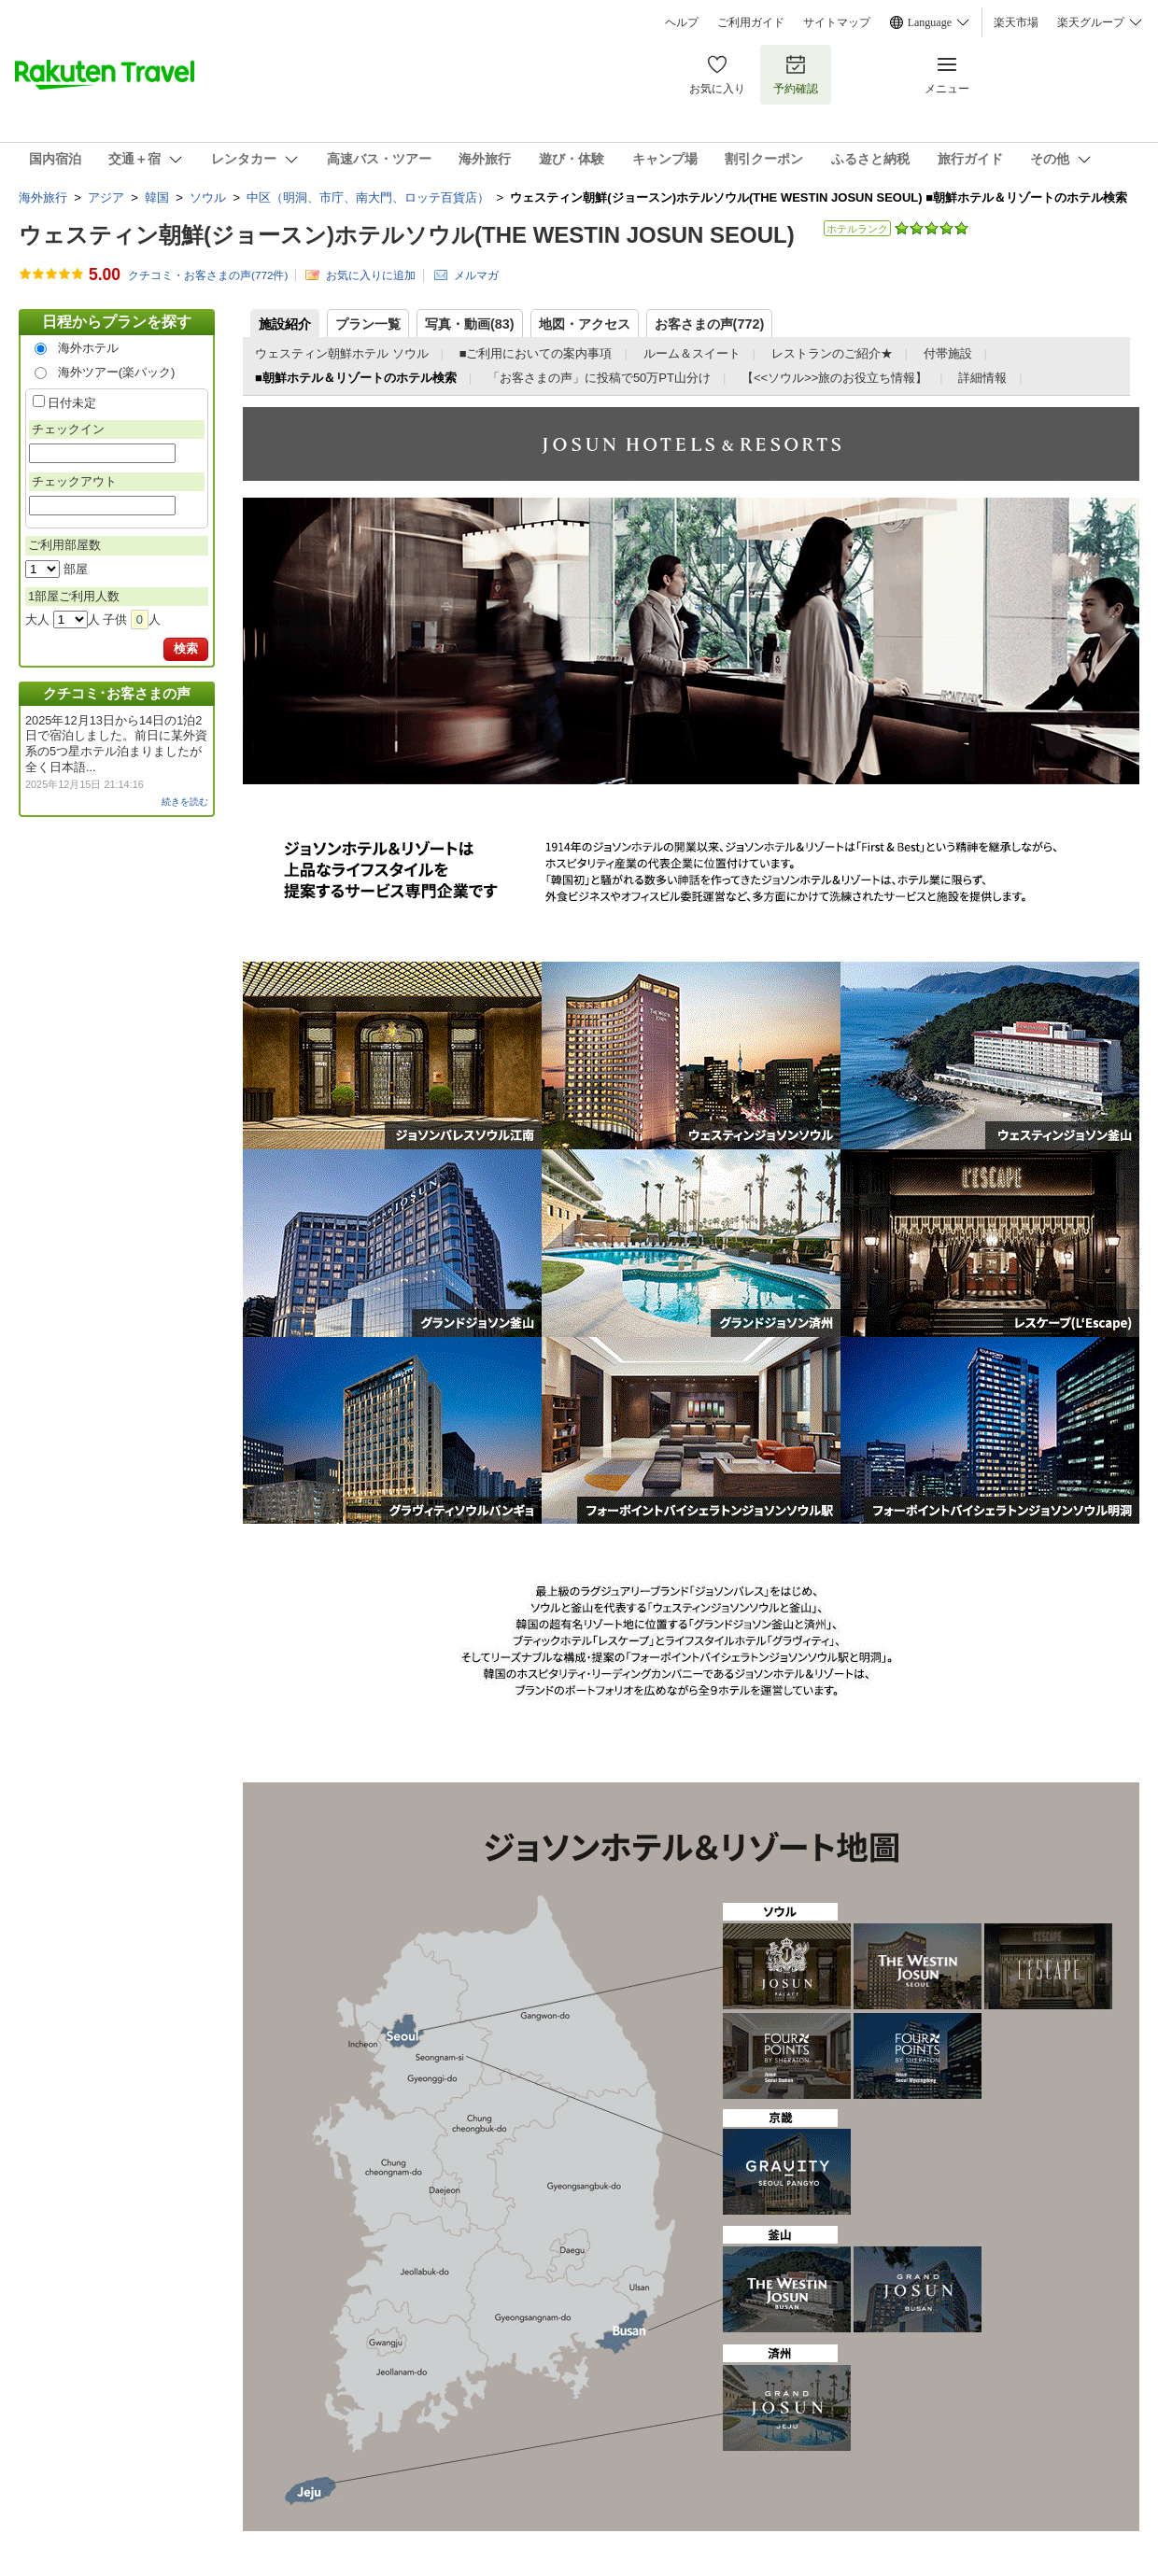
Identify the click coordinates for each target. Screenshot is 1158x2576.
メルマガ (476, 275)
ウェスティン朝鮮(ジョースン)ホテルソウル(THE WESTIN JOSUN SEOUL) (407, 234)
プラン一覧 (368, 324)
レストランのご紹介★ (832, 353)
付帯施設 (948, 353)
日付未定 (72, 403)
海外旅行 (43, 197)
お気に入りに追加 (371, 275)
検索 (186, 648)
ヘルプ (682, 22)
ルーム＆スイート (692, 353)
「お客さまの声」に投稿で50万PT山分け (599, 378)
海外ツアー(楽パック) (117, 372)
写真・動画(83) (470, 324)
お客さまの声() (710, 324)
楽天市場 (1016, 22)
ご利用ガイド (750, 22)
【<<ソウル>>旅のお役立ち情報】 (834, 378)
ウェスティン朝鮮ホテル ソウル (342, 353)
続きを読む (185, 801)
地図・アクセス (584, 324)
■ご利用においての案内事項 (536, 353)
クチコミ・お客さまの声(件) (208, 275)
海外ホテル (88, 348)
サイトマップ (836, 22)
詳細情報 (982, 378)
